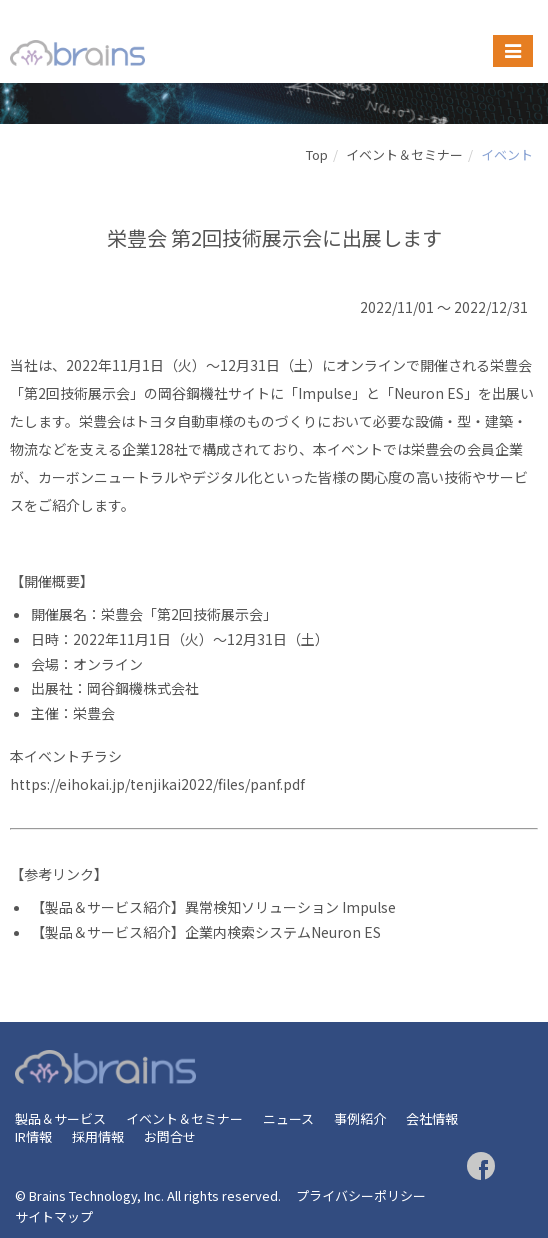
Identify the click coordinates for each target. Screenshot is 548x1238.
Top (317, 154)
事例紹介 (360, 1118)
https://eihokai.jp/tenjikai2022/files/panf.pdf (157, 784)
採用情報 (98, 1136)
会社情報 (432, 1118)
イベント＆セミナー (404, 154)
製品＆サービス (60, 1118)
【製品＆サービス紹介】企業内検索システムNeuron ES (206, 932)
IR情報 (33, 1136)
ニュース (288, 1118)
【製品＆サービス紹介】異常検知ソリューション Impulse (213, 907)
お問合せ (170, 1136)
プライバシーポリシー (361, 1195)
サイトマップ (54, 1216)
